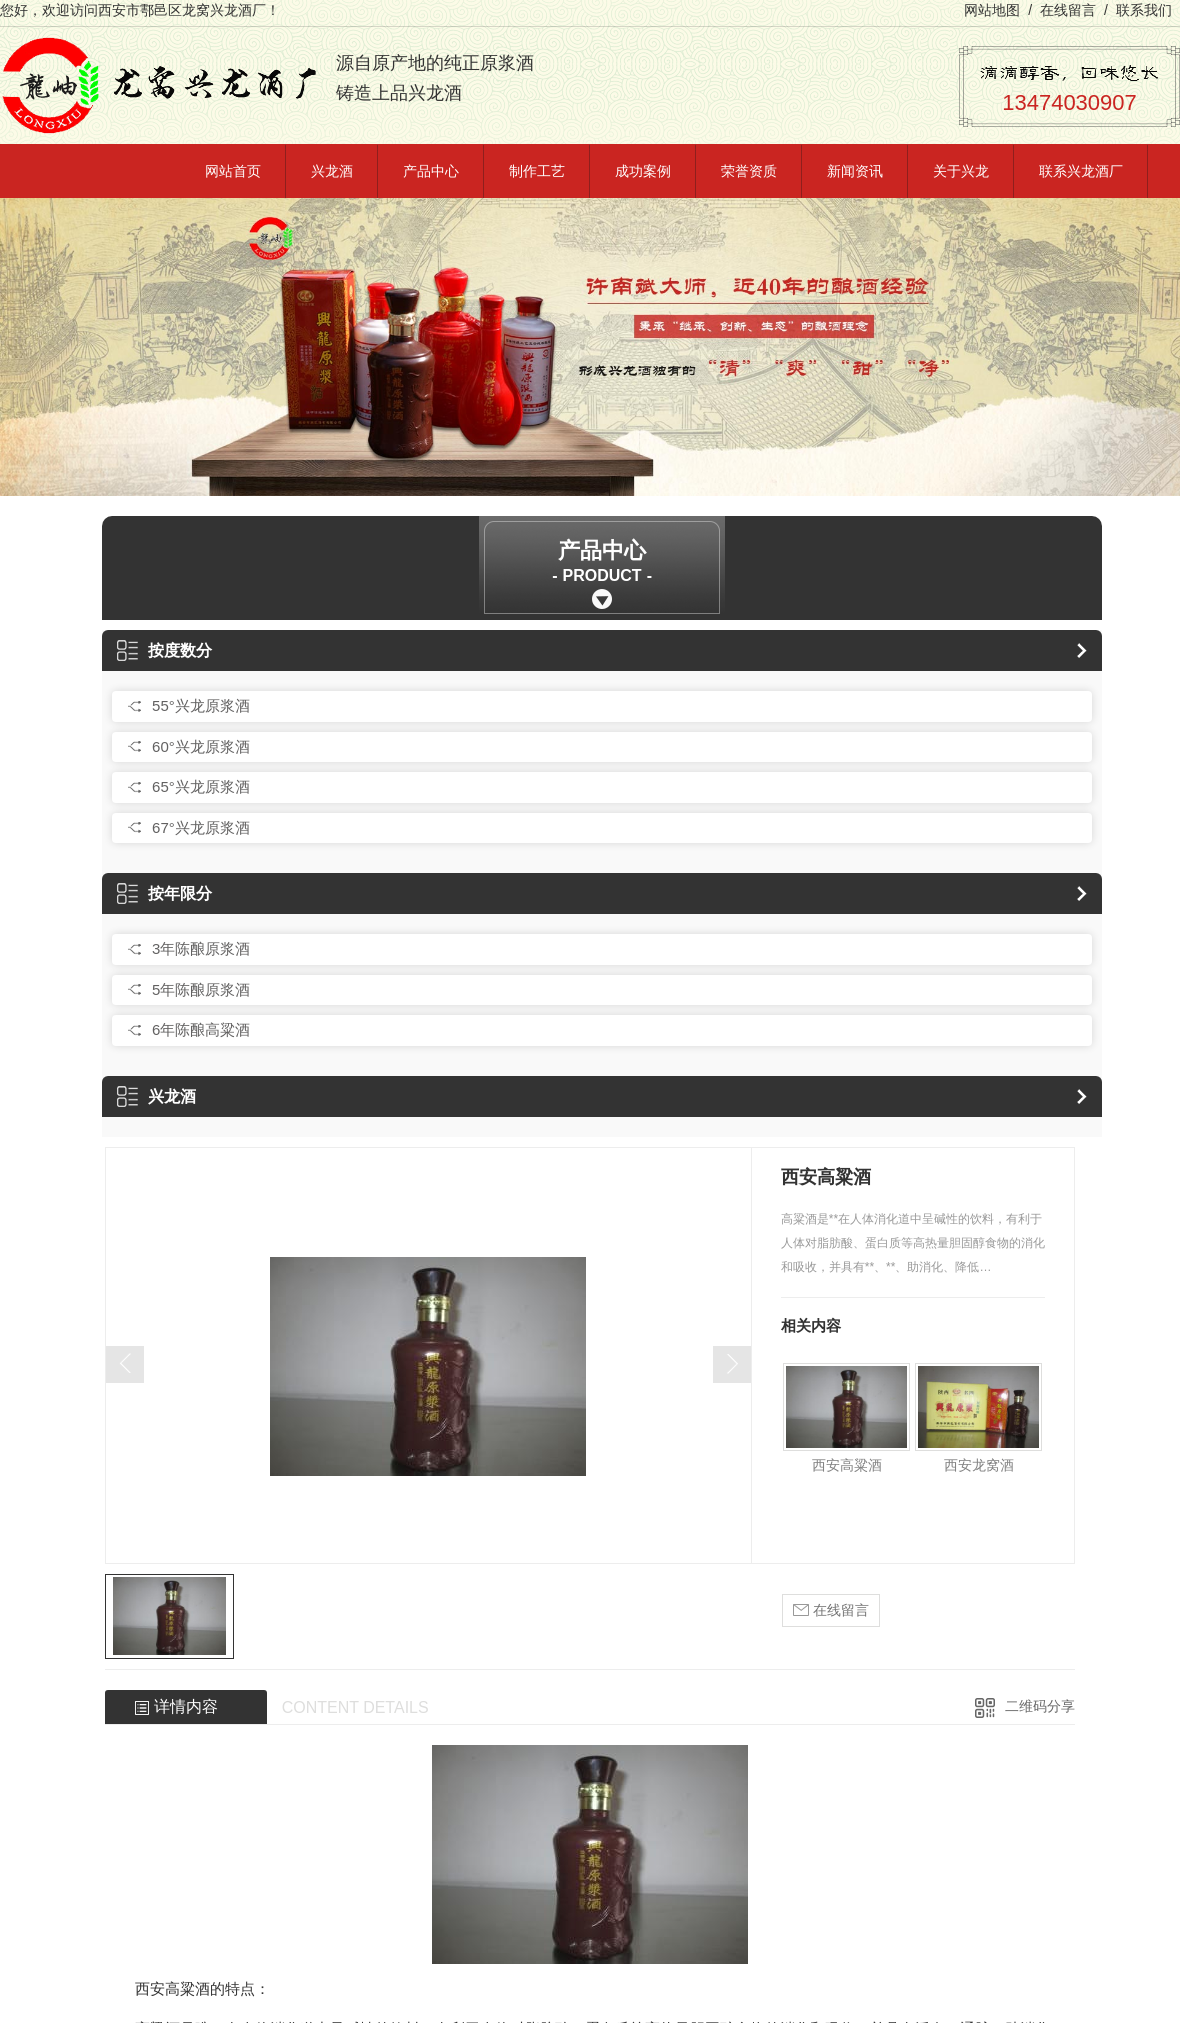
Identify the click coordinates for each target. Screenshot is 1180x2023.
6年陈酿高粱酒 (201, 1029)
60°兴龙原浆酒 (201, 746)
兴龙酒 (332, 171)
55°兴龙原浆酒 (201, 705)
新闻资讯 (855, 171)
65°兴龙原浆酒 (201, 786)
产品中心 (431, 171)
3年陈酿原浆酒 (201, 948)
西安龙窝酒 (979, 1465)
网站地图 (992, 10)
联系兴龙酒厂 (1081, 171)
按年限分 (164, 893)
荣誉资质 (749, 171)
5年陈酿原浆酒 (201, 989)
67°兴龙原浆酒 (201, 827)
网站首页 (233, 171)
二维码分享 (1040, 1706)
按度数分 (164, 650)
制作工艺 (537, 171)
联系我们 (1144, 10)
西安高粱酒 (847, 1465)
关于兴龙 (961, 171)
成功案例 (643, 171)
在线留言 (1068, 10)
